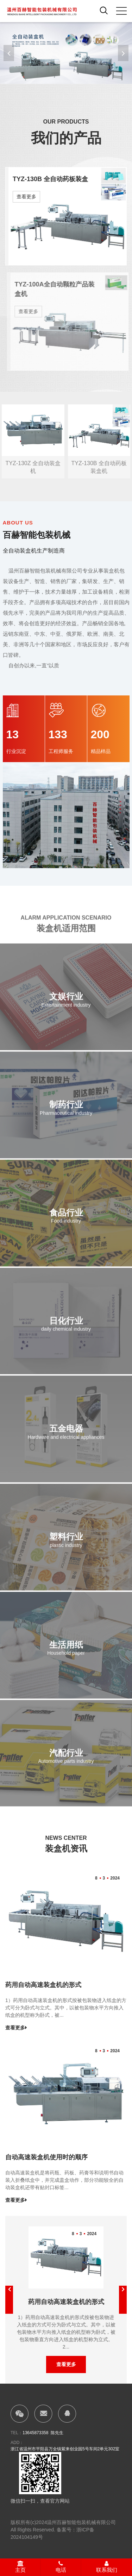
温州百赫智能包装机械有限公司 (81, 2522)
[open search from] (104, 10)
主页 (20, 2567)
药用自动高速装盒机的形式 (43, 1984)
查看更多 (26, 196)
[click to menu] (121, 10)
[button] (123, 53)
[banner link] (66, 53)
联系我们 (106, 2567)
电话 (61, 2567)
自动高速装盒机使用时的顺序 (46, 2157)
